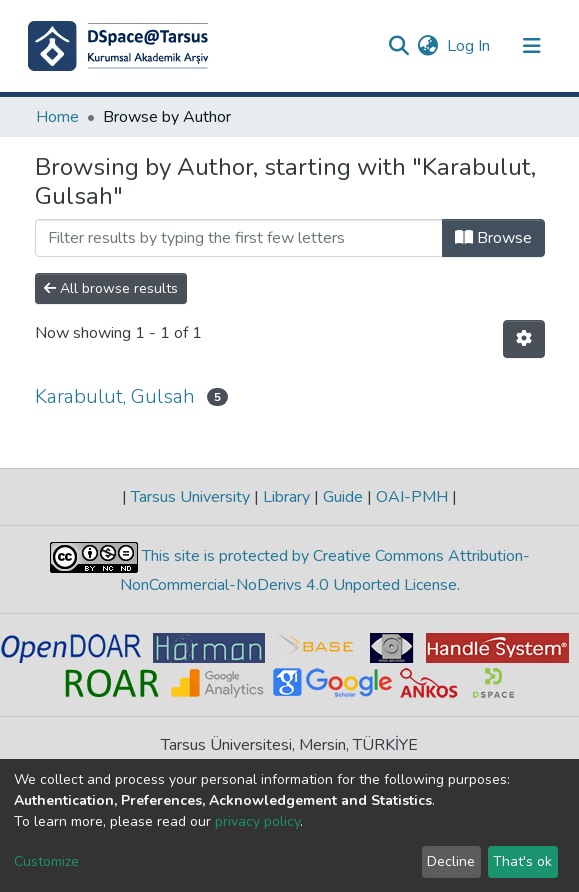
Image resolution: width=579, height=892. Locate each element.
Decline (451, 861)
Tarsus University (190, 497)
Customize (46, 861)
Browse (493, 238)
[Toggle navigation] (532, 46)
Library (286, 497)
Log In (469, 46)
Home (57, 117)
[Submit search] (399, 46)
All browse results (111, 288)
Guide (343, 497)
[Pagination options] (524, 339)
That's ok (522, 861)
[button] (428, 46)
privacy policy (257, 821)
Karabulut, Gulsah (115, 396)
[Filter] (239, 238)
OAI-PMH (412, 497)
